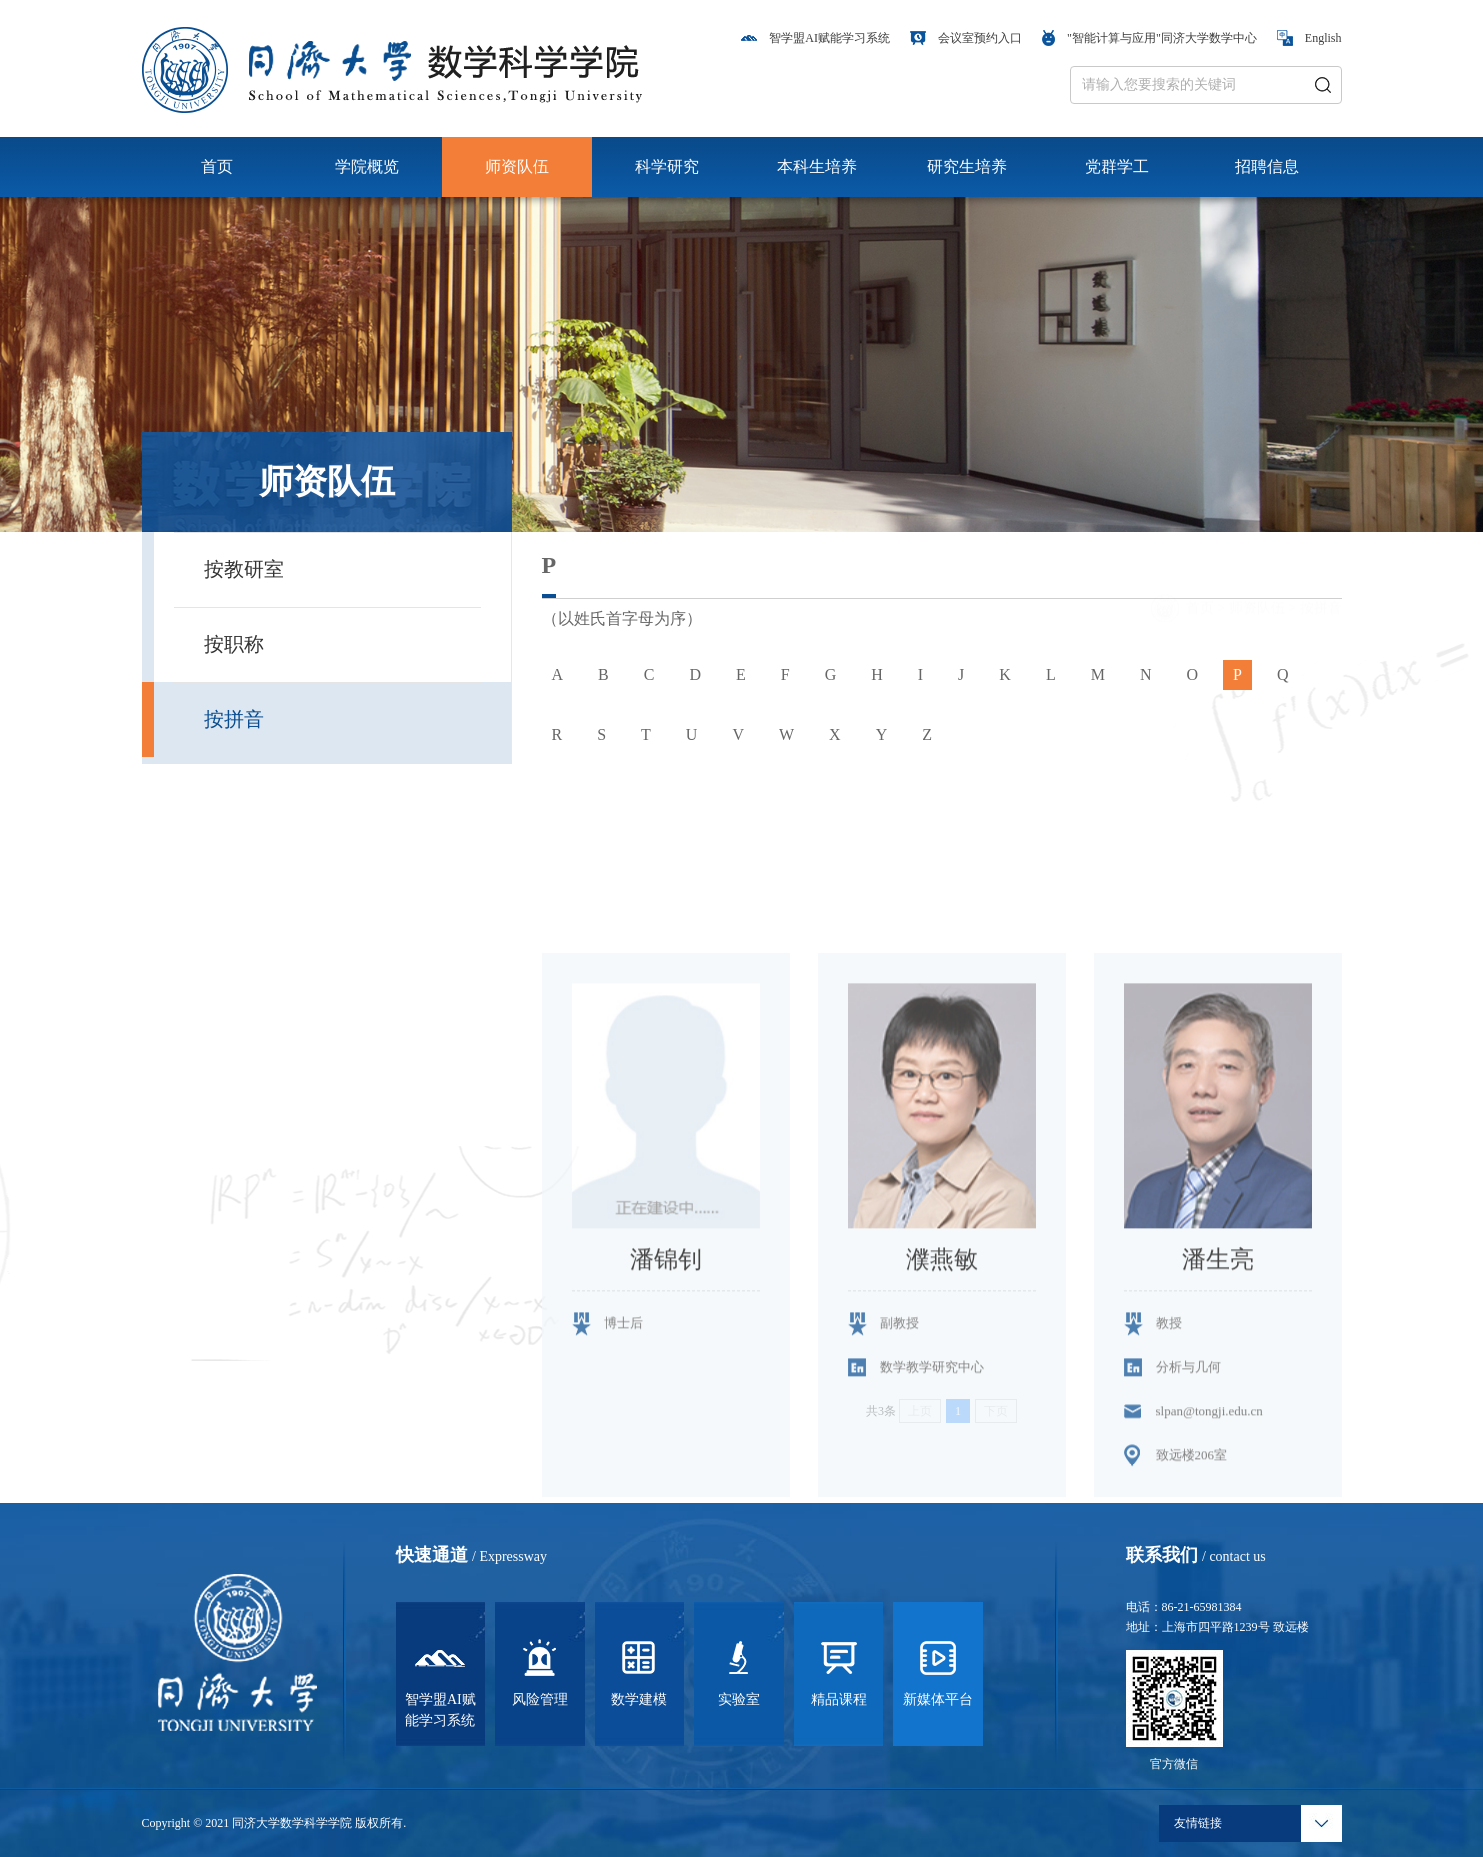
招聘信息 (1267, 166)
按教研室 (244, 569)
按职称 (234, 644)
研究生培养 (967, 166)
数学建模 (639, 1670)
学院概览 (367, 166)
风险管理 (540, 1670)
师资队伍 (517, 166)
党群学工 (1117, 166)
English (1309, 38)
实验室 (739, 1670)
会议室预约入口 (966, 38)
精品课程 (839, 1670)
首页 (217, 166)
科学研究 (667, 166)
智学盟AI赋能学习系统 (815, 38)
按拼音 (234, 719)
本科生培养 (817, 166)
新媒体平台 (938, 1670)
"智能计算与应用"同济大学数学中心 (1149, 38)
